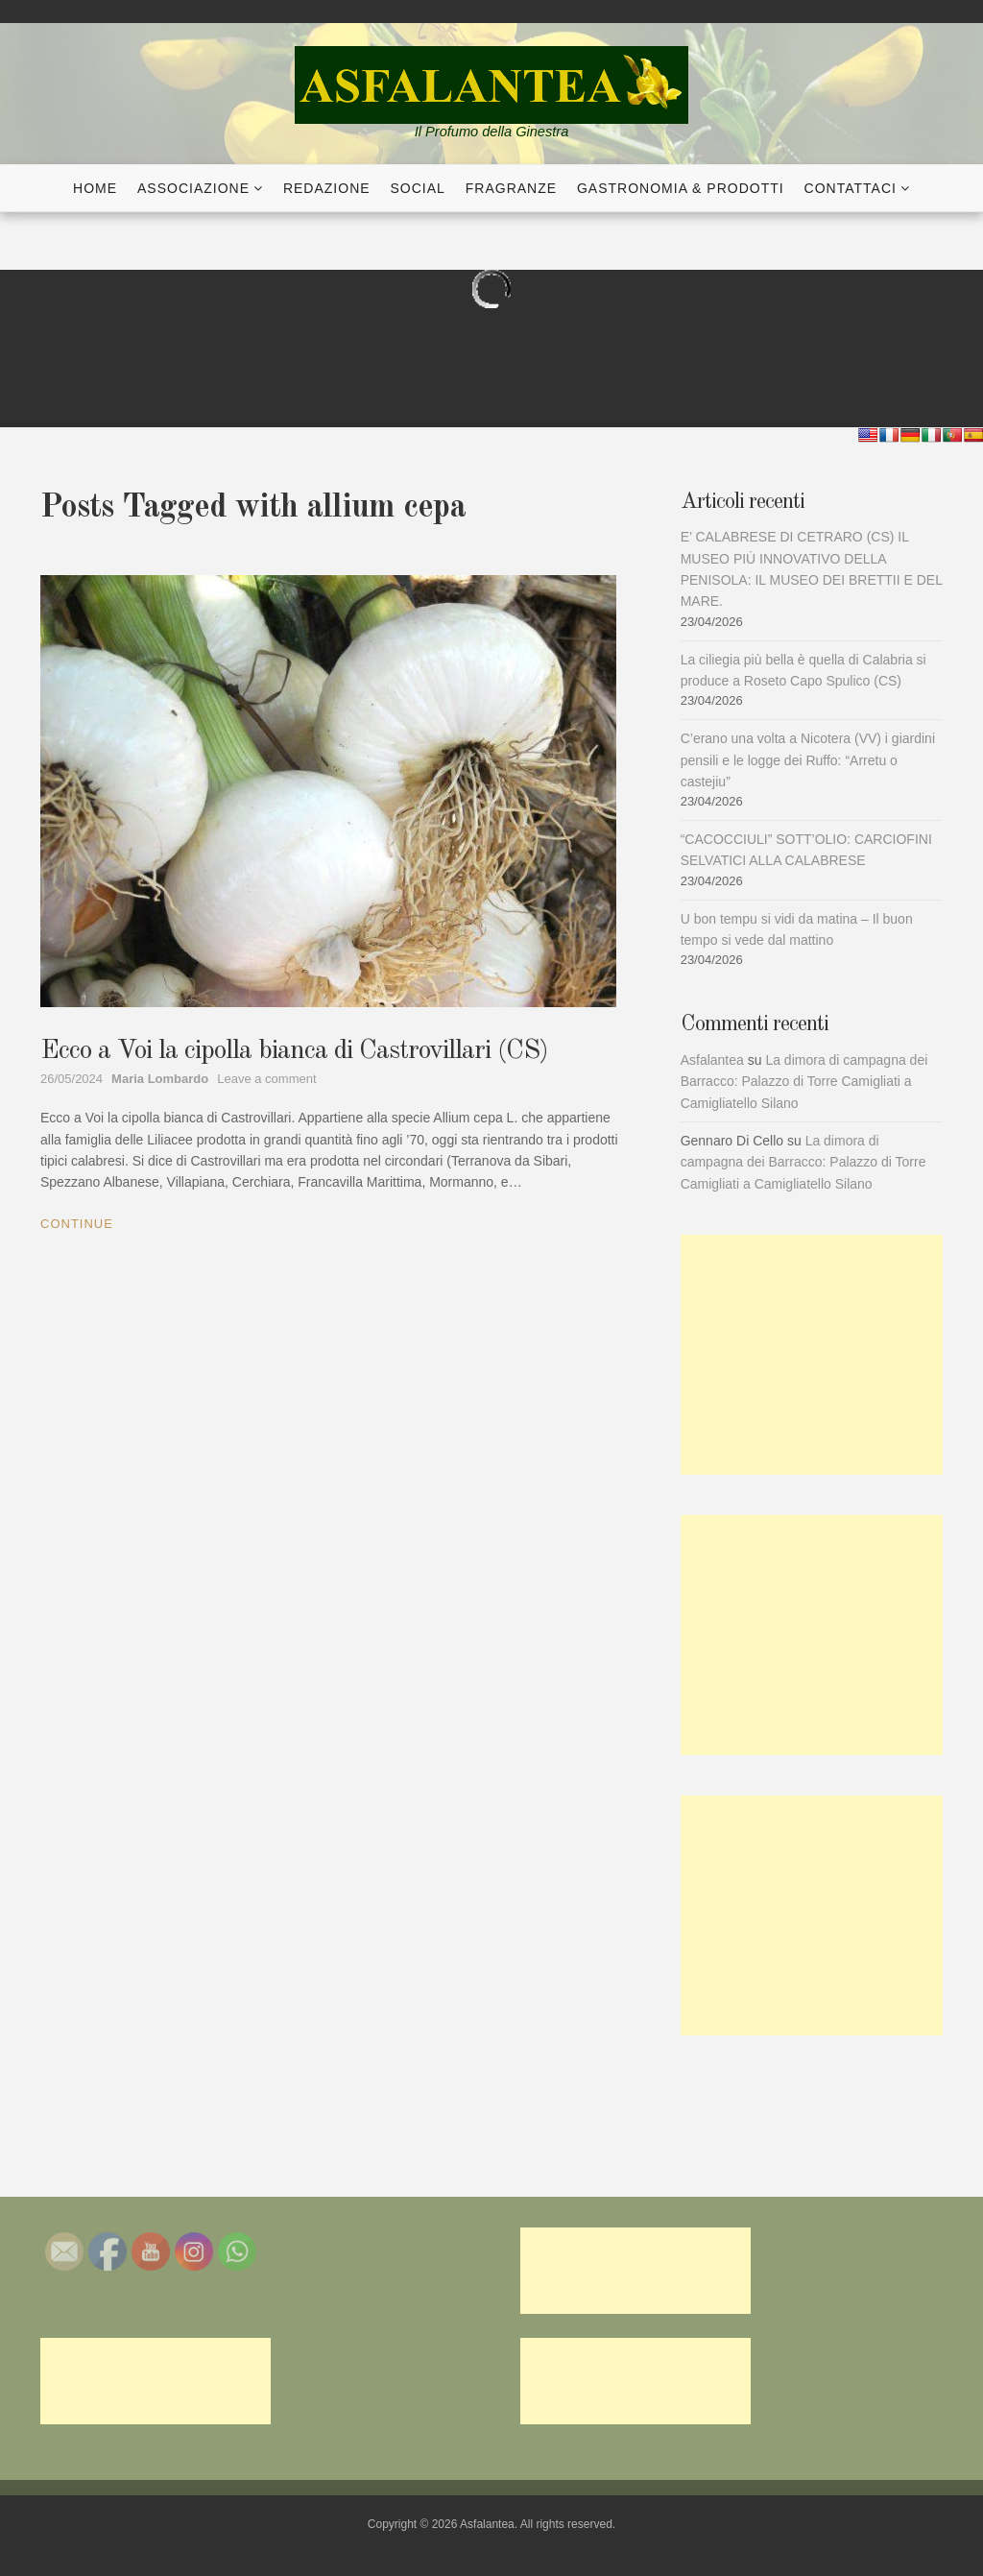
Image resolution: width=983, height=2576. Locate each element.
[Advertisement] (812, 1355)
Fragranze (511, 188)
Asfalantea (712, 1060)
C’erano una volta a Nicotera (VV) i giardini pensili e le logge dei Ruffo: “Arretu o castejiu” (808, 760)
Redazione (327, 188)
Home (95, 188)
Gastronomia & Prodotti (680, 188)
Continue (76, 1223)
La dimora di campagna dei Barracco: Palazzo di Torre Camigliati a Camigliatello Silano (804, 1081)
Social (418, 188)
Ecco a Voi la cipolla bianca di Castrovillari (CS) (294, 1051)
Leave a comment (266, 1078)
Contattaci (850, 188)
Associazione (193, 188)
